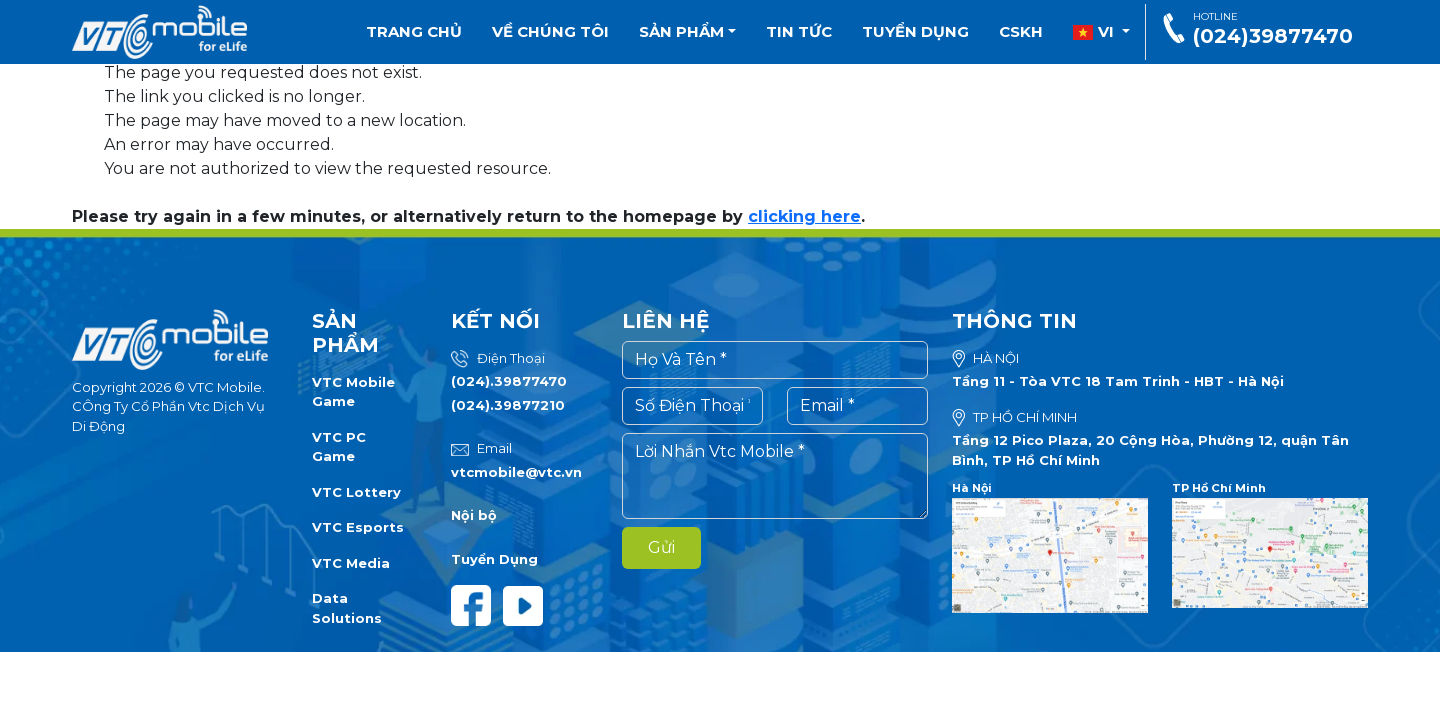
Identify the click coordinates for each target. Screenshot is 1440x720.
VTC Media (351, 563)
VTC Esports (358, 527)
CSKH (1021, 31)
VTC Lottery (356, 492)
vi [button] (1095, 31)
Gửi (661, 547)
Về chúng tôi (550, 31)
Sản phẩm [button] (687, 31)
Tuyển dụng (915, 31)
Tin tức (799, 31)
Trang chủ (414, 31)
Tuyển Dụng (494, 559)
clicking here (804, 216)
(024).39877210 (508, 405)
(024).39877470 (509, 381)
